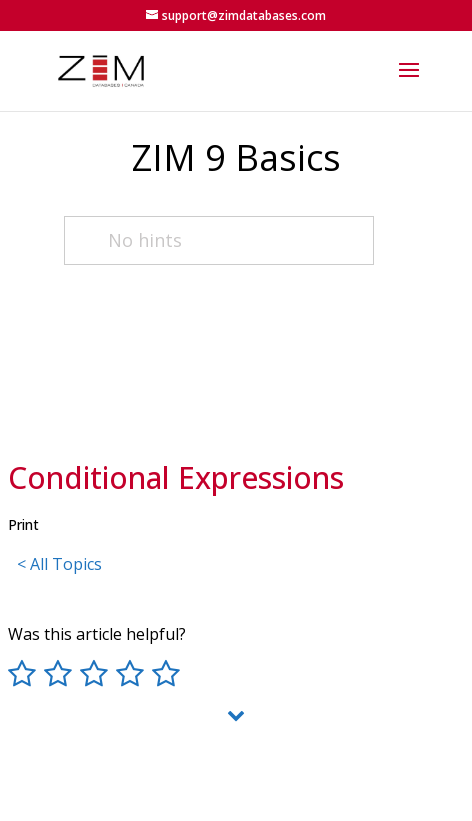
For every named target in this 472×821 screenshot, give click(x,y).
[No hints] (219, 240)
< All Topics (59, 564)
